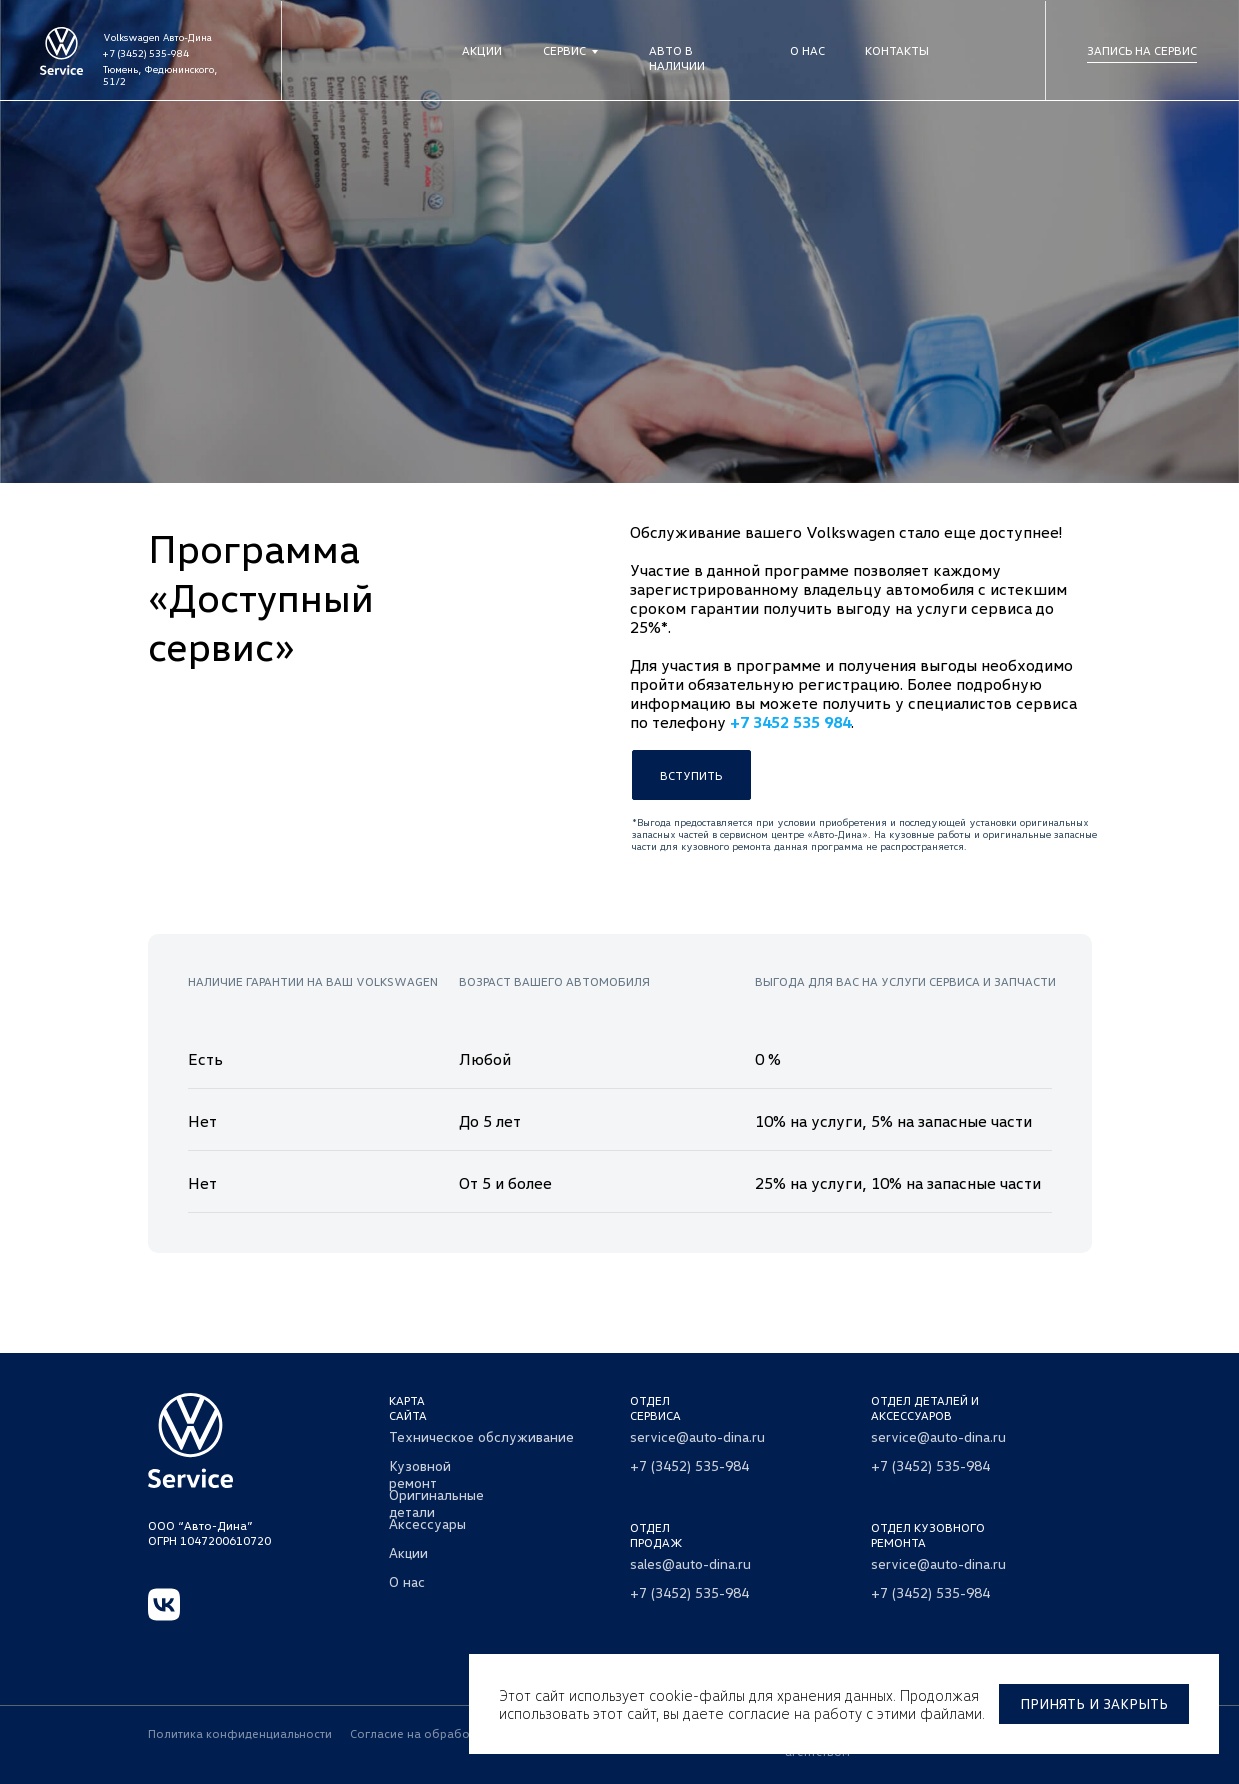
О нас (807, 50)
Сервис (564, 50)
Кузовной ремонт (420, 1474)
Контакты (897, 50)
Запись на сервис (1142, 50)
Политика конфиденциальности (240, 1733)
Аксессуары (427, 1523)
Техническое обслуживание (481, 1436)
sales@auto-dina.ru (690, 1563)
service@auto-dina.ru (697, 1436)
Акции (482, 50)
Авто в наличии (677, 58)
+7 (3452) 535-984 (146, 53)
